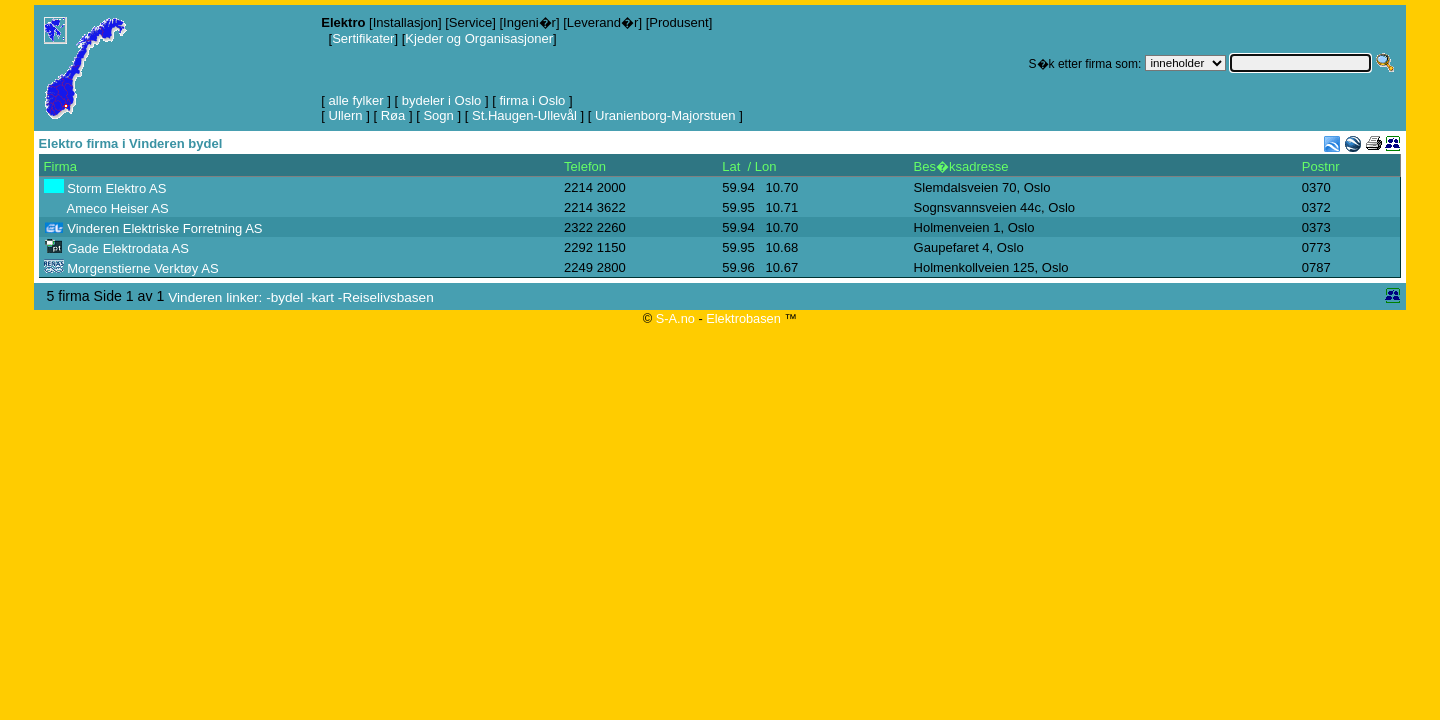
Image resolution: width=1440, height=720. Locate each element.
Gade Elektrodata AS (128, 248)
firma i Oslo (532, 100)
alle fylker (356, 100)
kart (322, 297)
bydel (287, 297)
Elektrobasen (743, 318)
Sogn (438, 115)
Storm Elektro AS (116, 188)
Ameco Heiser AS (118, 208)
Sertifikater (363, 38)
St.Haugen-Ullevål (524, 115)
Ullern (346, 115)
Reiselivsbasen (387, 297)
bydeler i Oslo (442, 100)
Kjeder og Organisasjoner (479, 38)
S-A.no (675, 318)
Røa (393, 115)
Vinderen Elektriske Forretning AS (164, 228)
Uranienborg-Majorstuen (665, 115)
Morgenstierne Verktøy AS (142, 268)
